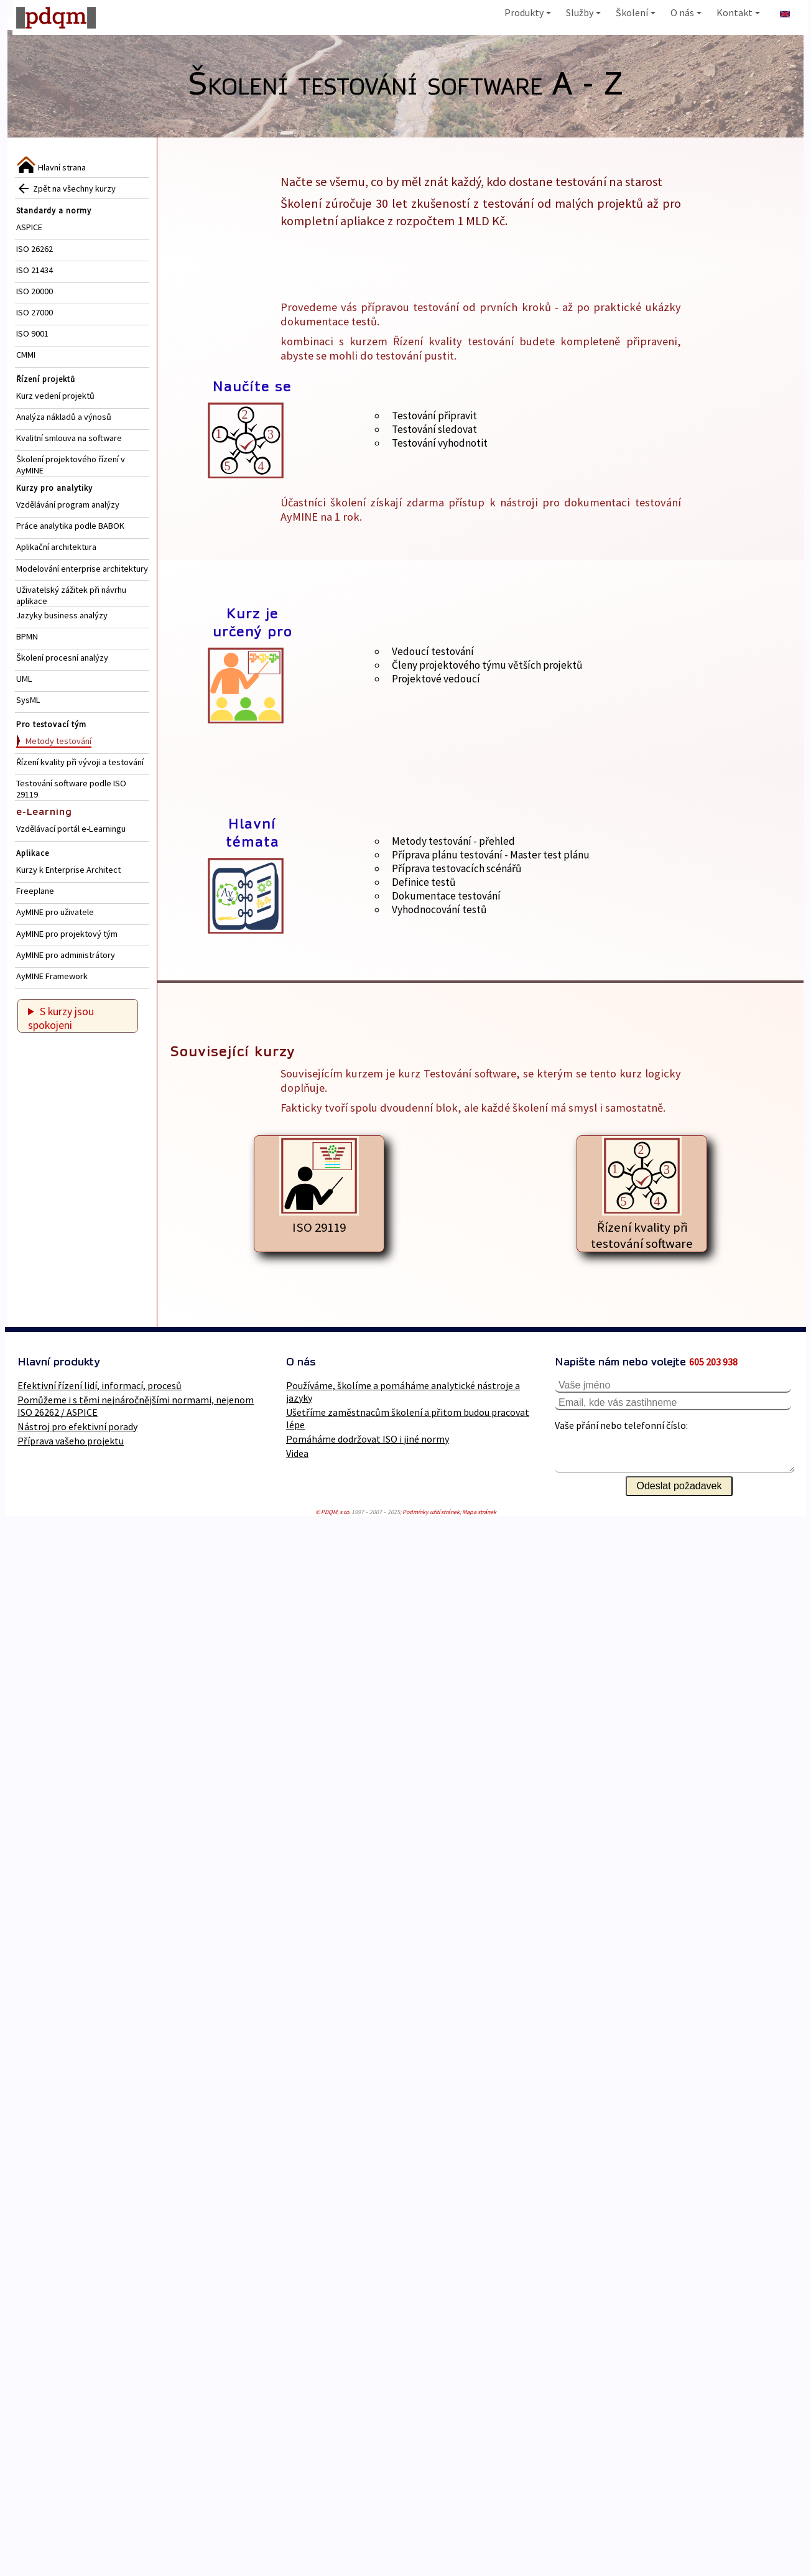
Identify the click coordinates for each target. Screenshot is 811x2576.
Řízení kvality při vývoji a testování (80, 762)
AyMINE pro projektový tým (67, 933)
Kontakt (738, 12)
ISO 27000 (34, 312)
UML (24, 678)
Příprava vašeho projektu (70, 1440)
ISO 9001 (32, 333)
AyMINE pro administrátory (65, 954)
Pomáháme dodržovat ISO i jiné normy (367, 1439)
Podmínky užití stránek (431, 1512)
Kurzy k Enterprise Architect (68, 869)
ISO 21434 (34, 270)
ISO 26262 (34, 248)
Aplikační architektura (56, 546)
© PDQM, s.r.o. (332, 1512)
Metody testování (58, 740)
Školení (636, 12)
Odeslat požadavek (679, 1486)
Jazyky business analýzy (62, 615)
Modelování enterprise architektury (82, 568)
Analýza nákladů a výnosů (63, 416)
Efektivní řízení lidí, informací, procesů (99, 1385)
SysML (28, 699)
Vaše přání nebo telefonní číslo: (621, 1425)
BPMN (27, 636)
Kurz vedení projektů (55, 395)
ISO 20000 (34, 291)
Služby (583, 12)
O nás (686, 12)
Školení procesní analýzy (62, 657)
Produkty (527, 12)
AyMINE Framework (52, 976)
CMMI (25, 354)
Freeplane (35, 890)
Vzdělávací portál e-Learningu (71, 828)
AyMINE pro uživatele (55, 912)
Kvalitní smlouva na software (69, 438)
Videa (297, 1453)
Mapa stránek (479, 1512)
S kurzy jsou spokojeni (61, 1018)
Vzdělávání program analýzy (67, 504)
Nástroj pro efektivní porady (77, 1426)
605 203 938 (713, 1361)
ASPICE (29, 227)
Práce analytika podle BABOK (70, 525)
